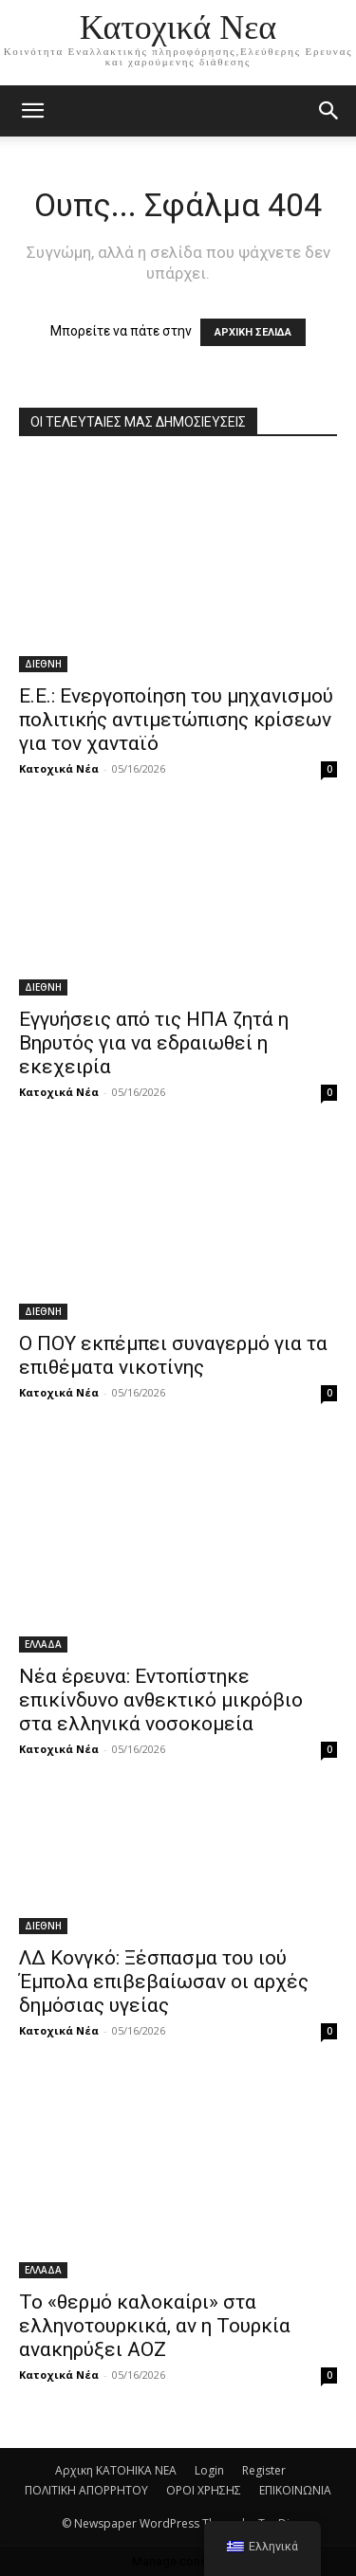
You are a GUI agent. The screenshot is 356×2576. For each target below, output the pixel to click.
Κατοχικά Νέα (59, 768)
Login (209, 2470)
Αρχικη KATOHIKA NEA (116, 2470)
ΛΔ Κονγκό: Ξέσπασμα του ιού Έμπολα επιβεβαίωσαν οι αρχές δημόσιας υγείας (164, 1981)
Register (264, 2470)
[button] (329, 111)
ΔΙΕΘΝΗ (43, 663)
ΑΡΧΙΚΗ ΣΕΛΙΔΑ (253, 332)
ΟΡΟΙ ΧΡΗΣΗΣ (203, 2490)
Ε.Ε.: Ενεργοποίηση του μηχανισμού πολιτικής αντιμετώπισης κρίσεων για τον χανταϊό (176, 720)
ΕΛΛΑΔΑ (43, 1644)
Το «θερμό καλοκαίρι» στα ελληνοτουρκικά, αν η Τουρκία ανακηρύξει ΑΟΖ (154, 2326)
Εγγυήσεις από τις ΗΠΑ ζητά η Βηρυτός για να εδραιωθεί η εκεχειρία (154, 1043)
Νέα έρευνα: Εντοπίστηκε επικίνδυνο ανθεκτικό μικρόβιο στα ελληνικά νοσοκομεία (161, 1700)
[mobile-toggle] (32, 111)
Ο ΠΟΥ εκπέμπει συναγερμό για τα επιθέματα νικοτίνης (173, 1355)
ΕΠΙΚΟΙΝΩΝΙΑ (295, 2490)
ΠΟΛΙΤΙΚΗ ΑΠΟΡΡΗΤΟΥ (86, 2490)
